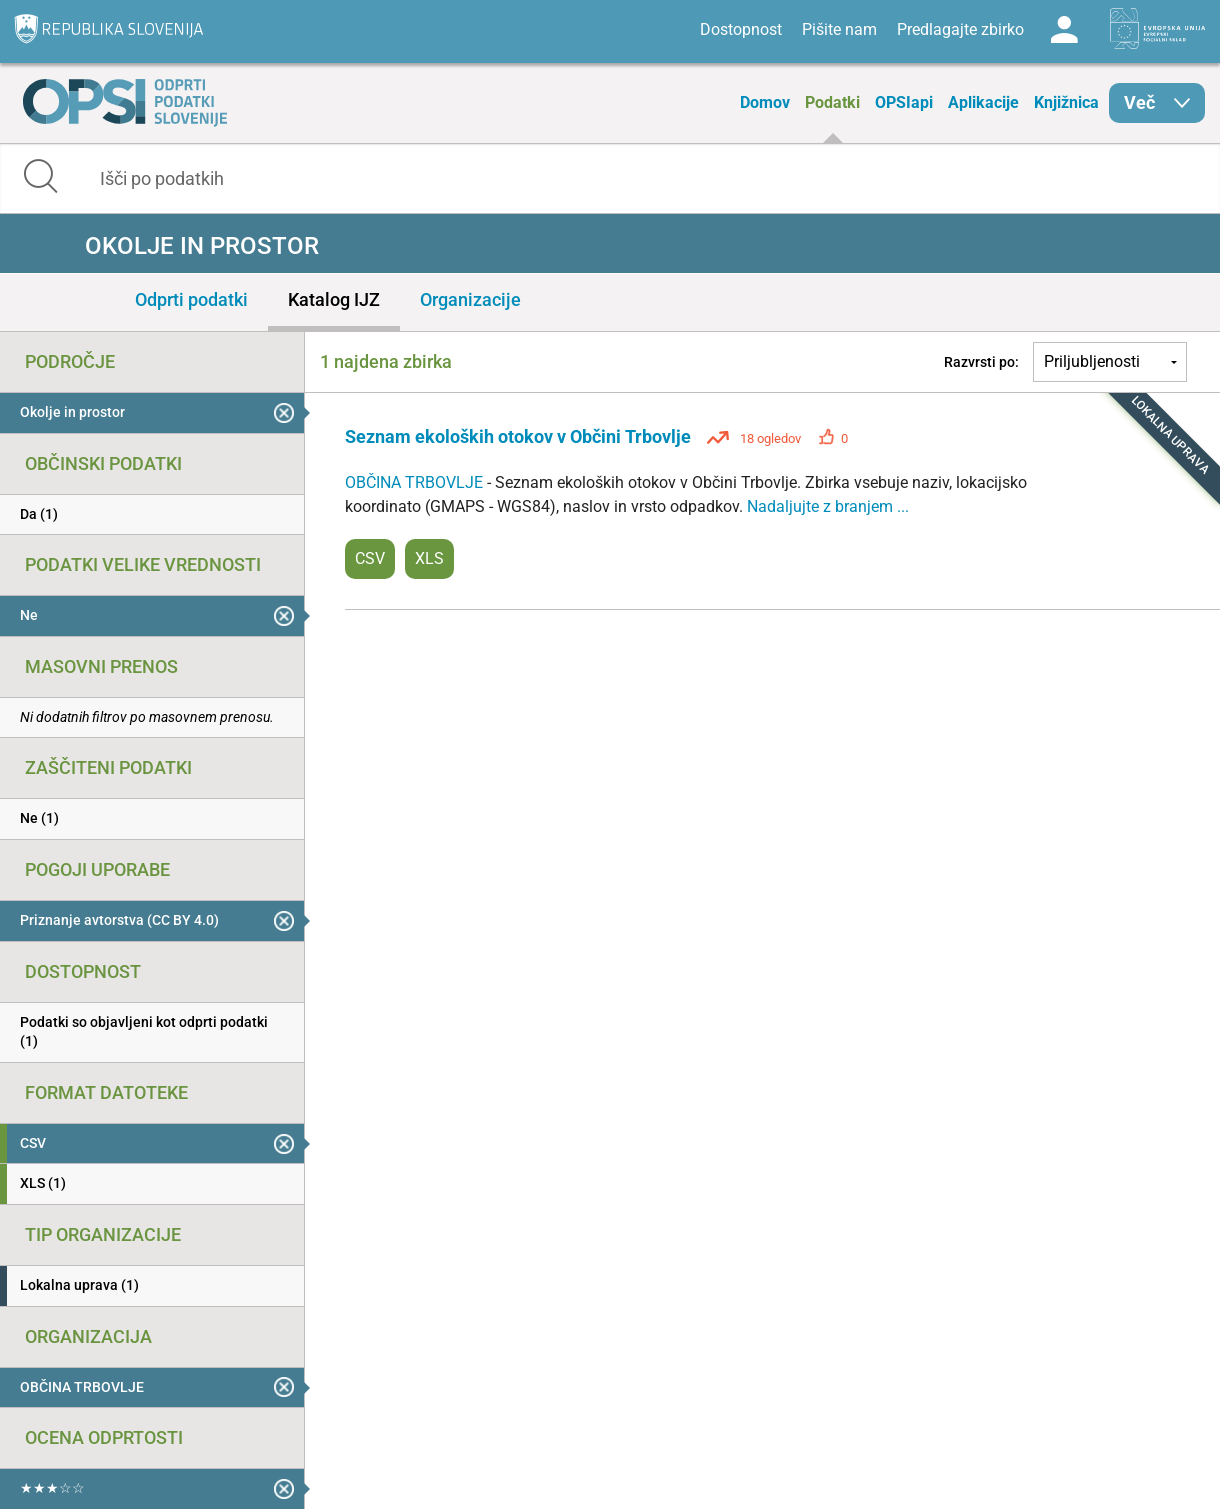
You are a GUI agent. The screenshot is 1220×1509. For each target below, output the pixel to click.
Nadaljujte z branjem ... (828, 506)
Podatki (832, 102)
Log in (1064, 30)
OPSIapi (904, 102)
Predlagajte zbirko (960, 29)
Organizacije (470, 299)
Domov (765, 102)
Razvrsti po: (981, 362)
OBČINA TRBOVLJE (416, 482)
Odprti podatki (191, 299)
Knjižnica (1066, 102)
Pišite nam (839, 29)
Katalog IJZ (334, 299)
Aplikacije (983, 102)
